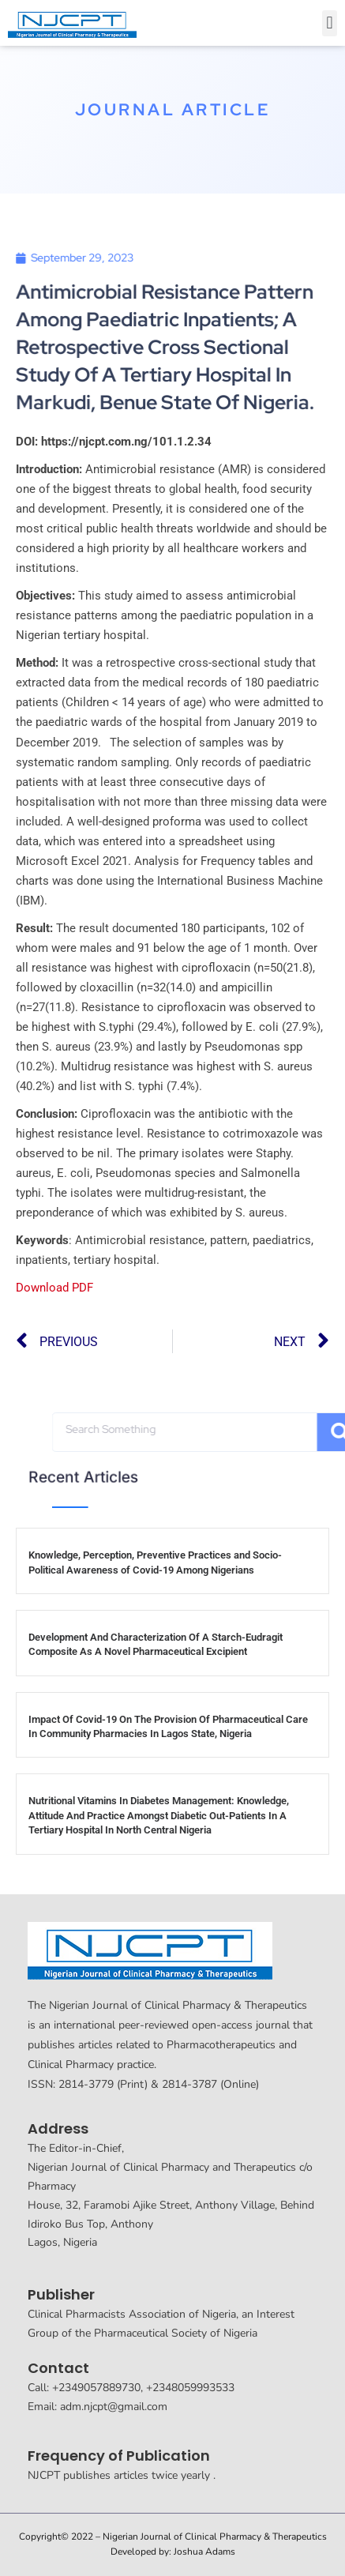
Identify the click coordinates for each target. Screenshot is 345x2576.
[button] (329, 23)
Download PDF (54, 1287)
